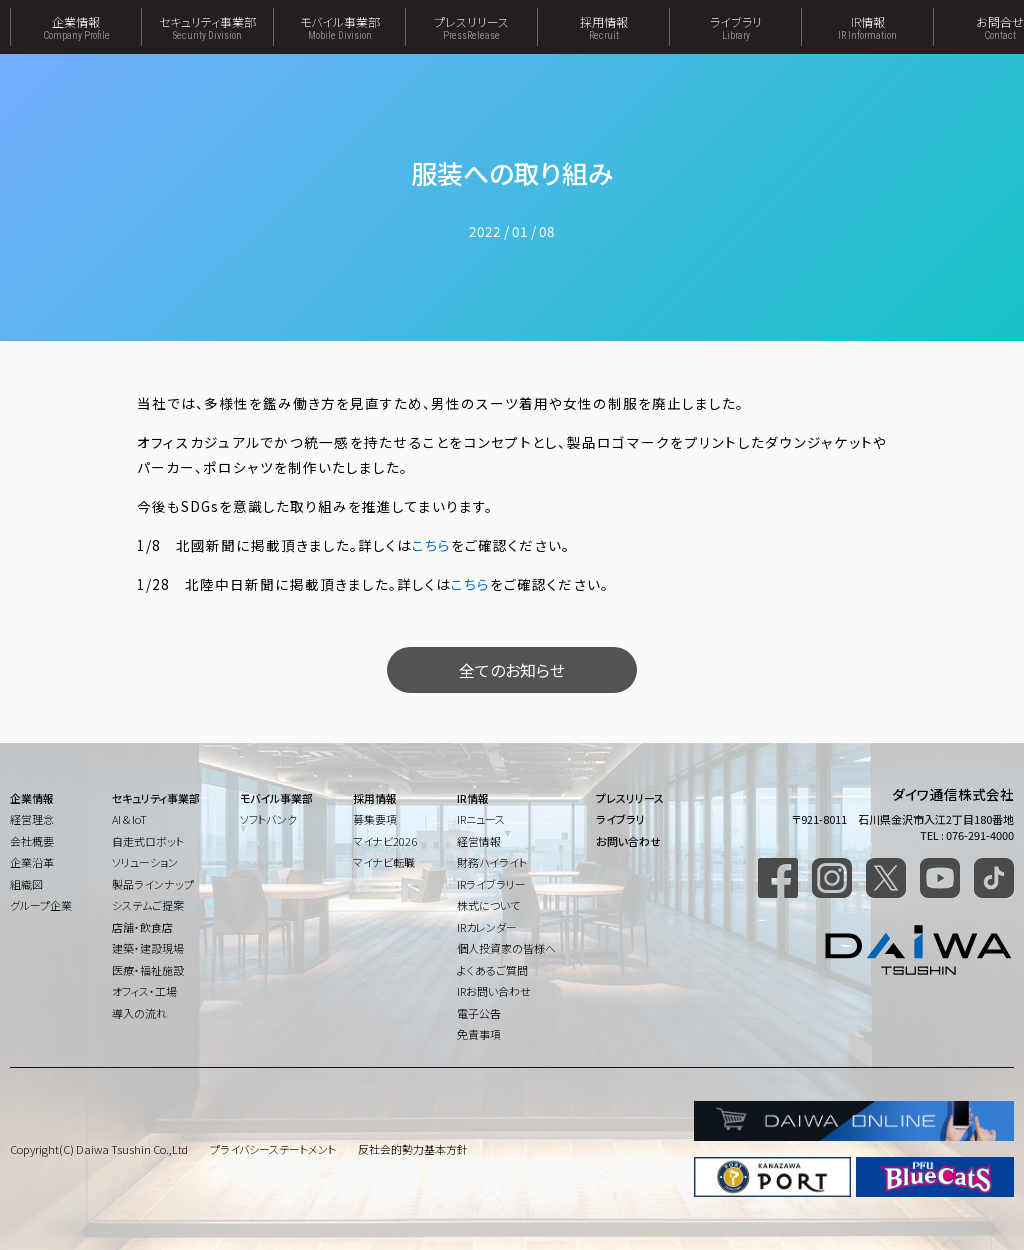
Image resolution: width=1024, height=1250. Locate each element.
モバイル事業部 (339, 27)
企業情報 (76, 27)
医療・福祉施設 (148, 970)
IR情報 (867, 27)
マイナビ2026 (385, 841)
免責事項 (479, 1034)
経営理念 (32, 819)
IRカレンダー (487, 927)
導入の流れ (139, 1013)
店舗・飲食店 (142, 927)
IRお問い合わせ (494, 991)
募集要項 (375, 819)
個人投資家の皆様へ (506, 948)
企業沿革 (32, 862)
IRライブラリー (491, 884)
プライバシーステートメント (273, 1149)
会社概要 (32, 841)
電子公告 (479, 1013)
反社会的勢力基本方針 (413, 1149)
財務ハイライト (492, 862)
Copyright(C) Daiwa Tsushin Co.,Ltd (99, 1149)
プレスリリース (471, 27)
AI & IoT (129, 819)
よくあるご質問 (492, 970)
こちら (431, 545)
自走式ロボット (148, 841)
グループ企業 (41, 905)
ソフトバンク (268, 819)
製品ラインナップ (153, 884)
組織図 (26, 884)
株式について (488, 905)
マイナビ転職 (384, 862)
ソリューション (145, 862)
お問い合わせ (628, 841)
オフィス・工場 (144, 991)
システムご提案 (148, 905)
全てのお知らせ (512, 670)
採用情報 (603, 27)
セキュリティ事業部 (207, 27)
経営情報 (479, 841)
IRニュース (481, 819)
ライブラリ (735, 27)
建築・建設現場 (148, 948)
